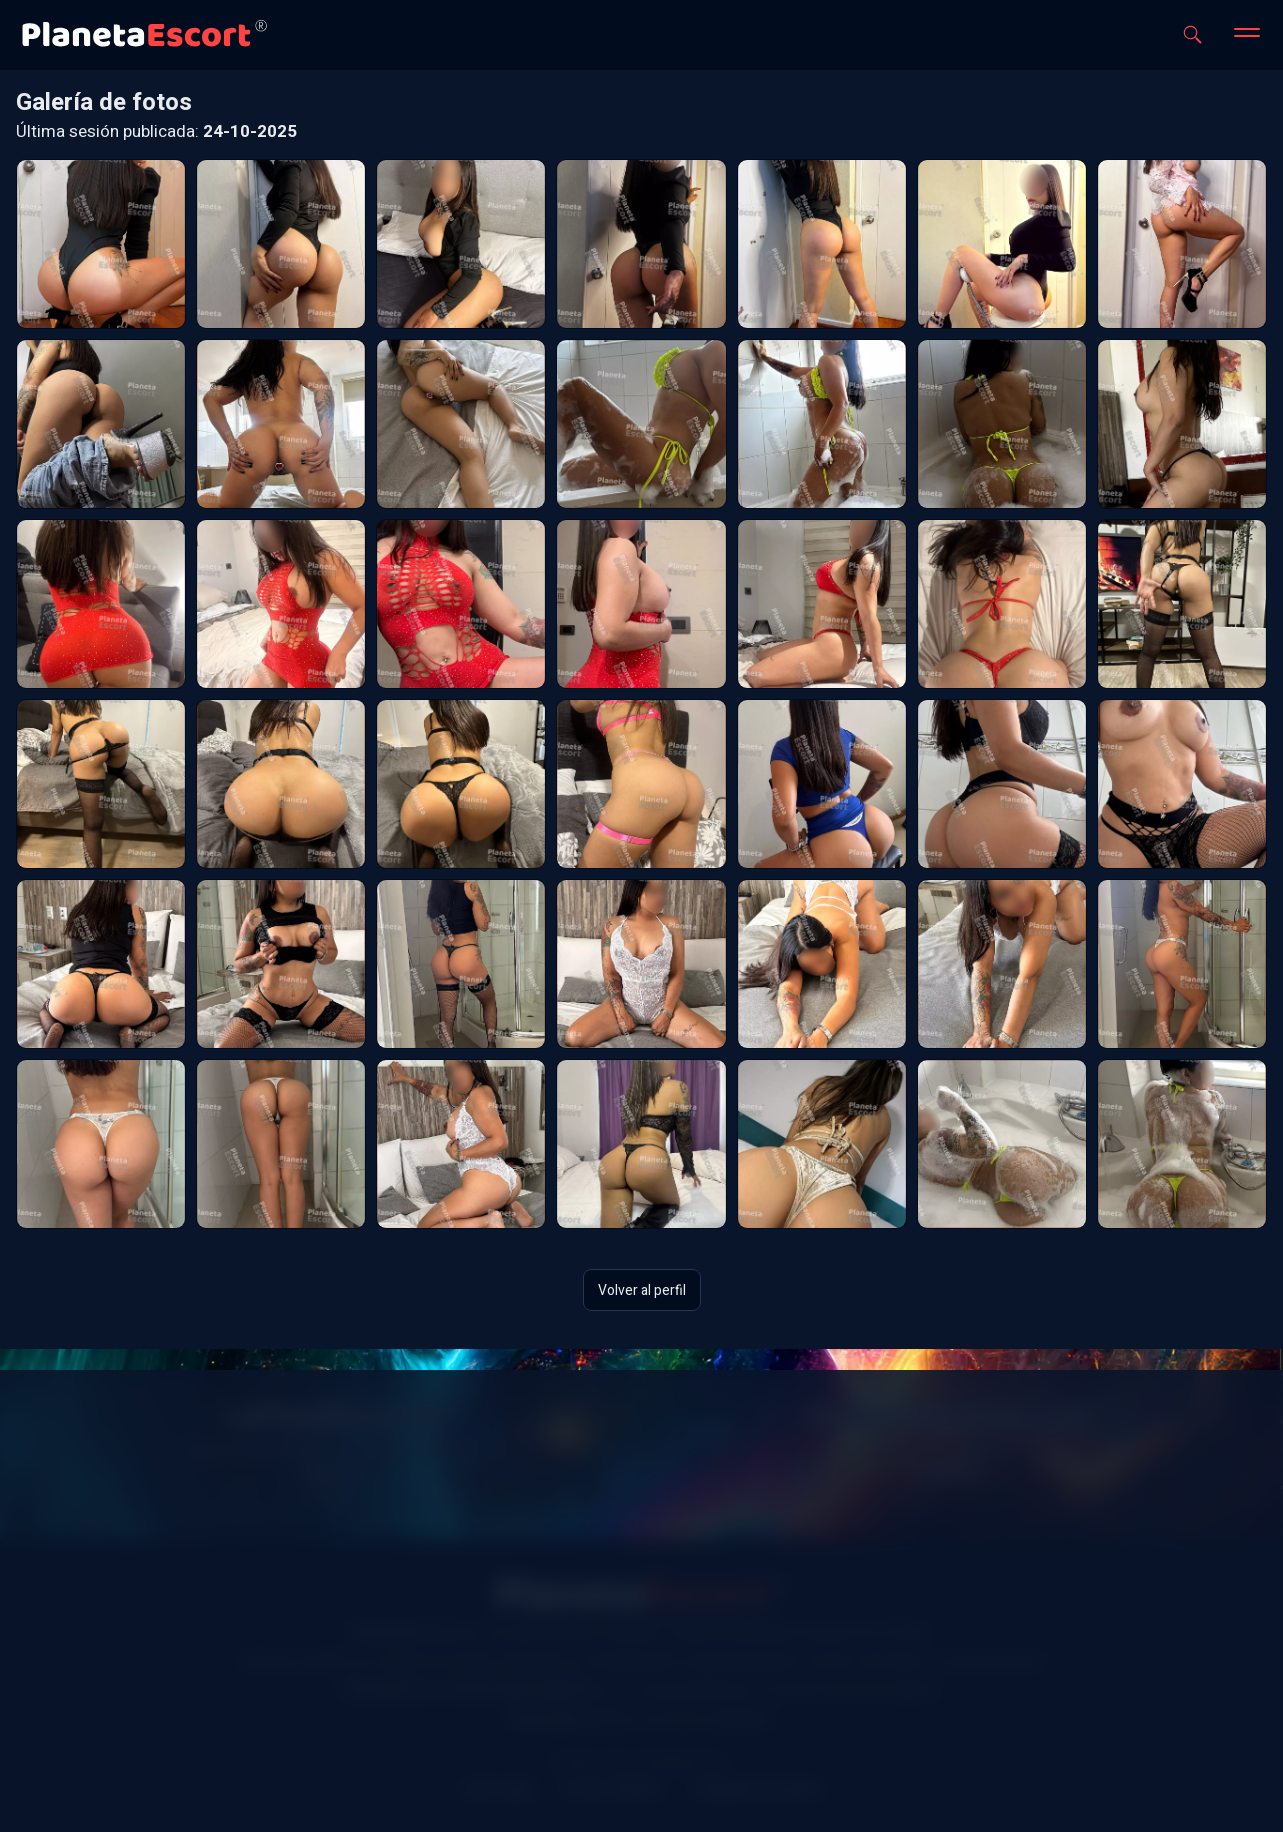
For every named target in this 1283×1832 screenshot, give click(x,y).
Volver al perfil (642, 1289)
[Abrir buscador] (1192, 34)
